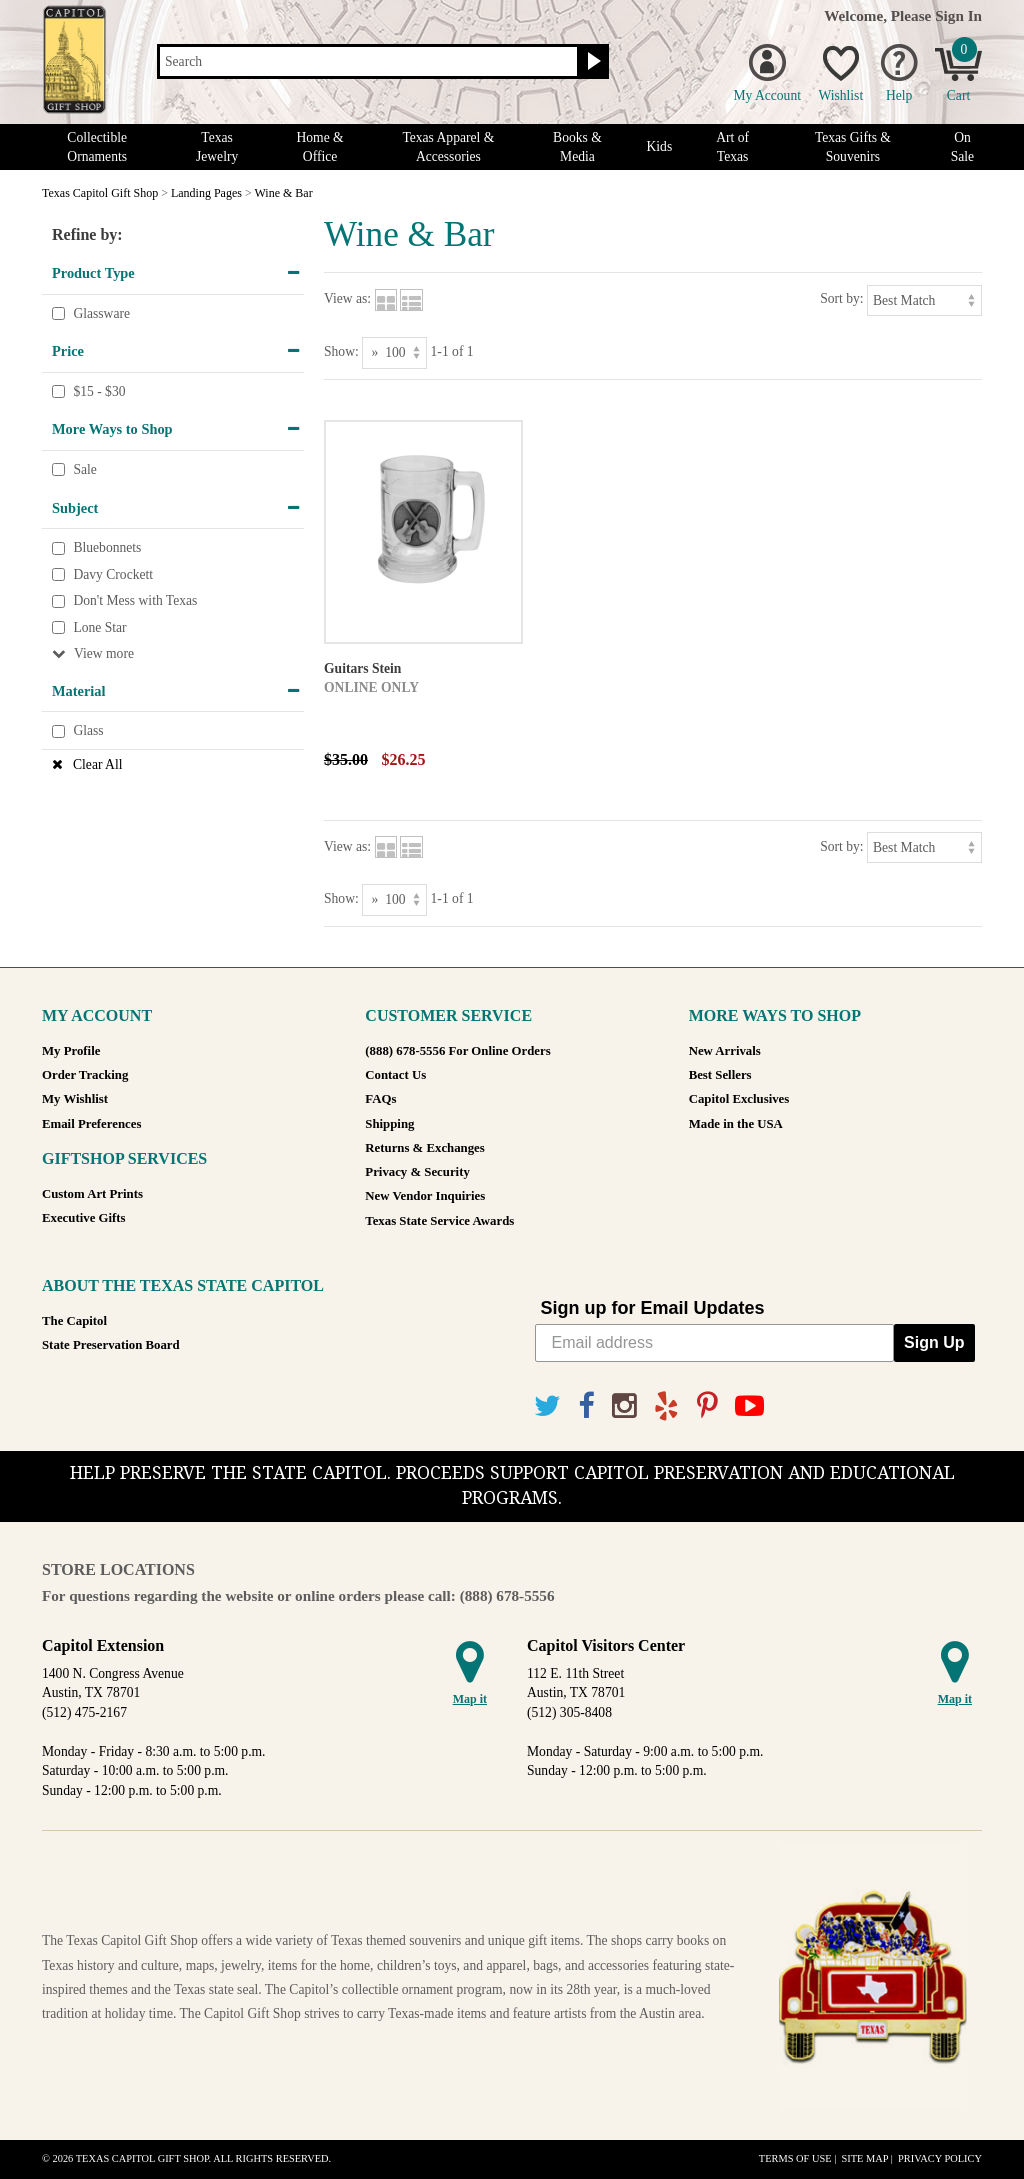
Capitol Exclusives (739, 1099)
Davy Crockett (113, 574)
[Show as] (394, 352)
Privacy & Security (417, 1172)
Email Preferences (91, 1124)
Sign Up (934, 1342)
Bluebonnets (107, 547)
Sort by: (841, 298)
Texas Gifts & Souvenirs (853, 147)
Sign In (958, 15)
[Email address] (715, 1343)
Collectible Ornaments (97, 147)
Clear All (97, 764)
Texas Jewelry (217, 147)
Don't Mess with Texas (135, 601)
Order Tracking (85, 1075)
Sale (84, 469)
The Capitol (74, 1321)
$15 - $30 (99, 391)
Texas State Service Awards (439, 1221)
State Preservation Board (111, 1345)
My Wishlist (75, 1099)
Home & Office (319, 147)
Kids (660, 146)
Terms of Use (795, 2158)
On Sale (962, 147)
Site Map (864, 2158)
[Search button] (591, 62)
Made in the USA (736, 1124)
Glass (88, 731)
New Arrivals (725, 1051)
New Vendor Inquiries (425, 1196)
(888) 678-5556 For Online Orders (457, 1051)
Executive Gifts (84, 1218)
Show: (341, 351)
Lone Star (99, 627)
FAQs (380, 1099)
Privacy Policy (940, 2158)
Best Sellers (720, 1075)
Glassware (101, 313)
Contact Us (395, 1075)
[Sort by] (924, 300)
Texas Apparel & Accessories (448, 147)
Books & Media (577, 147)
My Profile (71, 1051)
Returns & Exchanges (424, 1148)
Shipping (389, 1124)
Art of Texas (732, 147)
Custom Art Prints (92, 1194)
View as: (347, 298)
